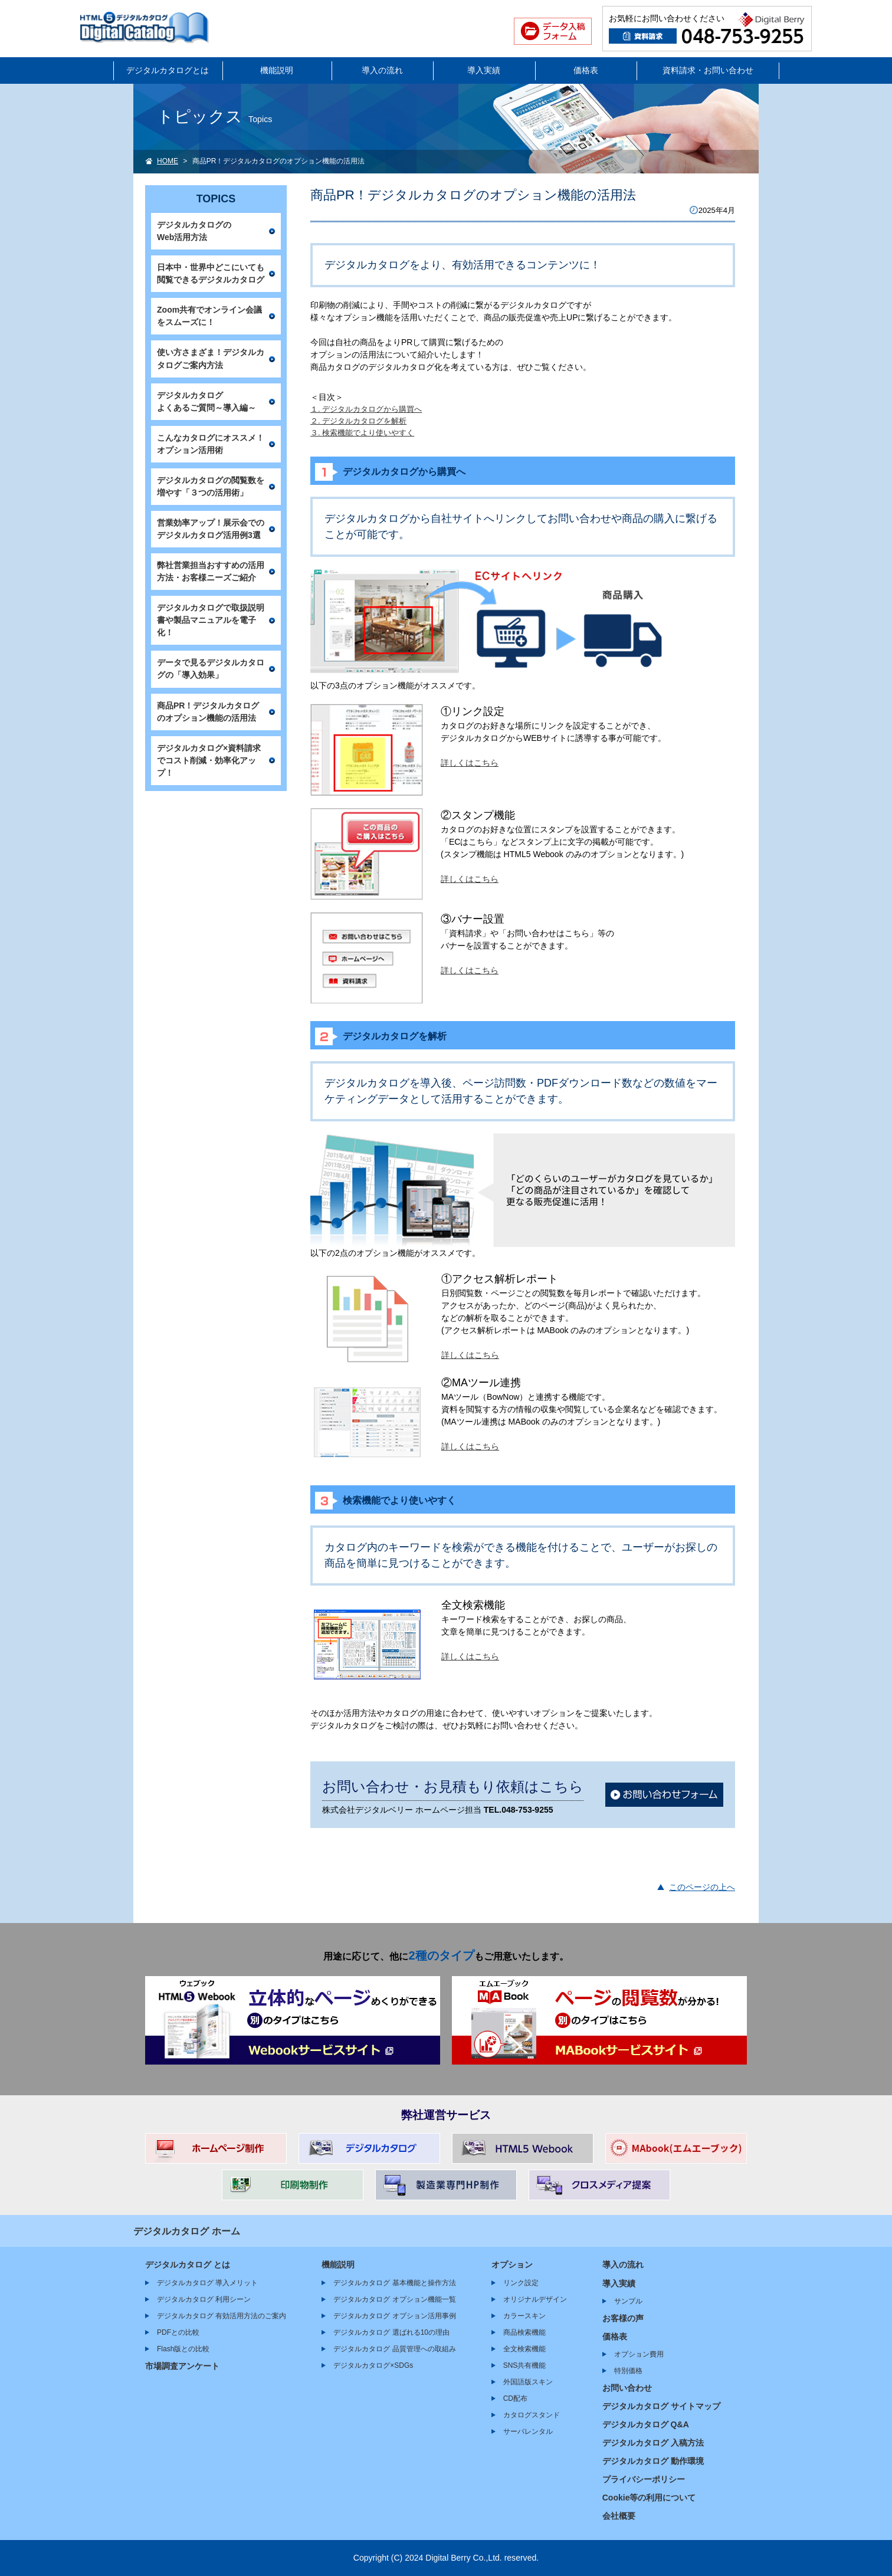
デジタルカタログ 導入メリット (207, 2283)
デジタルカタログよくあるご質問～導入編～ (206, 401)
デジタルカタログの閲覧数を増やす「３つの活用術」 (210, 486)
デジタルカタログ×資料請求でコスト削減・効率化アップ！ (209, 760)
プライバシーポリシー (643, 2479)
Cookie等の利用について (649, 2497)
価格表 (585, 70)
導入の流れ (382, 70)
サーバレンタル (528, 2431)
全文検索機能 (524, 2349)
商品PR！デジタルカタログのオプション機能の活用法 (208, 712)
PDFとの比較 (178, 2332)
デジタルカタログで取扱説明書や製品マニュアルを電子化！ (210, 620)
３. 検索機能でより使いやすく (362, 432)
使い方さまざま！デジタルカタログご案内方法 (210, 358)
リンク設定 (521, 2283)
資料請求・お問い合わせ (708, 70)
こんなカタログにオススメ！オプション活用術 (210, 444)
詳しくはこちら (470, 762)
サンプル (628, 2301)
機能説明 (276, 70)
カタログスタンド (531, 2415)
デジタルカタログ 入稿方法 (653, 2442)
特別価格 (628, 2371)
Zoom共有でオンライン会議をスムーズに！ (209, 316)
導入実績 (483, 70)
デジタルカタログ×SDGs (373, 2365)
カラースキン (524, 2316)
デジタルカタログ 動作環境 (653, 2461)
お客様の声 (623, 2318)
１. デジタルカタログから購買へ (366, 409)
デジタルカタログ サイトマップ (661, 2406)
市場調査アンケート (182, 2366)
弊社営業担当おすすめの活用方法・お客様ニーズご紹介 (210, 571)
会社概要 (618, 2516)
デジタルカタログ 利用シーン (204, 2299)
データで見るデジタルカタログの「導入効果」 (210, 669)
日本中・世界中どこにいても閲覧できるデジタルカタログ (210, 273)
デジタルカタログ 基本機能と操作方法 (394, 2283)
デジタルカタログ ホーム (186, 2231)
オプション (512, 2264)
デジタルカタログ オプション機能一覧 (394, 2299)
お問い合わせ (627, 2388)
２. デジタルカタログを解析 (358, 420)
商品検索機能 (524, 2332)
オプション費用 (639, 2354)
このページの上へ (702, 1887)
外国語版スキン (528, 2382)
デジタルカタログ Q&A (645, 2424)
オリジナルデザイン (535, 2299)
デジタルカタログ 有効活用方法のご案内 (221, 2316)
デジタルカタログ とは (187, 2264)
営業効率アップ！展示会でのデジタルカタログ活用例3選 (210, 529)
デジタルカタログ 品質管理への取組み (394, 2349)
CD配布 (515, 2398)
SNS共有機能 (524, 2365)
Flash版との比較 (183, 2349)
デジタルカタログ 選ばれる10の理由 (391, 2332)
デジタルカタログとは (167, 70)
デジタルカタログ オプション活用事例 (394, 2316)
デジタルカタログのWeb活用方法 (194, 231)
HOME (167, 161)
